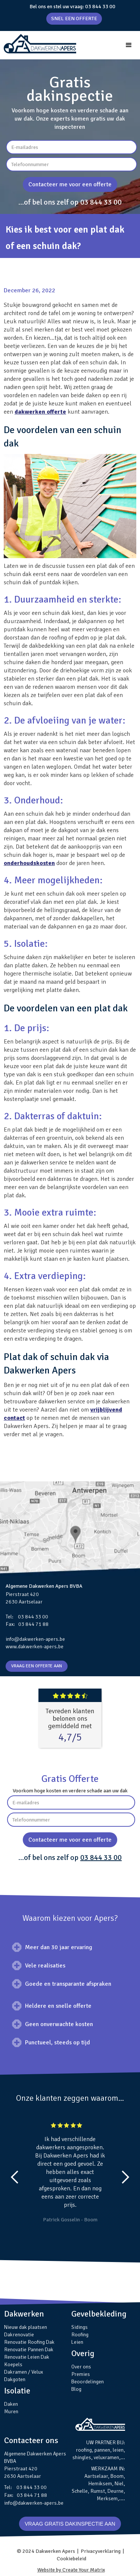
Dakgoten (14, 2379)
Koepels (13, 2364)
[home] (38, 43)
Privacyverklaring (101, 2551)
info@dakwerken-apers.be (35, 1639)
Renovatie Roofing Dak (29, 2342)
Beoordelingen (87, 2382)
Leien (77, 2342)
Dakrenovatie (19, 2334)
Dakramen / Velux (23, 2372)
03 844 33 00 (100, 6)
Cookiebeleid (71, 2558)
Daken (11, 2404)
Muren (11, 2411)
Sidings (79, 2327)
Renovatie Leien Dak (26, 2357)
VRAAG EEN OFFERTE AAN (36, 1666)
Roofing (79, 2334)
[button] (129, 45)
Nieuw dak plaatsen (25, 2327)
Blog (76, 2389)
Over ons (81, 2367)
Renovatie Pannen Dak (28, 2349)
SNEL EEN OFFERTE (74, 18)
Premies (80, 2374)
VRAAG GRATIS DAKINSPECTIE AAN (70, 2524)
